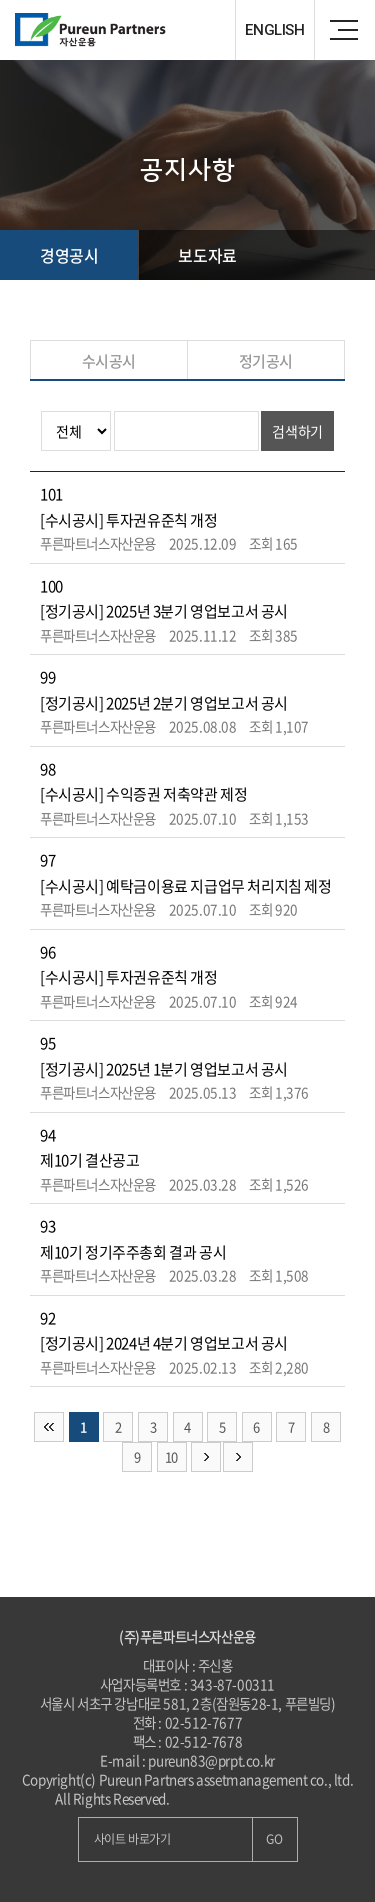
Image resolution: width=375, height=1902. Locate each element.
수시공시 (109, 361)
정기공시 (266, 361)
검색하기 (297, 431)
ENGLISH (274, 30)
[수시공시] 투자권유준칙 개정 (129, 520)
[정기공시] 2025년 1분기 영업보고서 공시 (164, 1069)
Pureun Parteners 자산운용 (135, 30)
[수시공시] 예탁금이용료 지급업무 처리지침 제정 (186, 886)
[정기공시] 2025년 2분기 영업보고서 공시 (164, 703)
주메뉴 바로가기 (0, 0)
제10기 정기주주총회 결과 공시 (133, 1252)
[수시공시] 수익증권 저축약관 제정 (143, 794)
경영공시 (69, 255)
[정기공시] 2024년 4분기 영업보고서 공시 (164, 1343)
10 (171, 1456)
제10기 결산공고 (89, 1160)
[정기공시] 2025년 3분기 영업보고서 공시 (164, 611)
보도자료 (207, 255)
